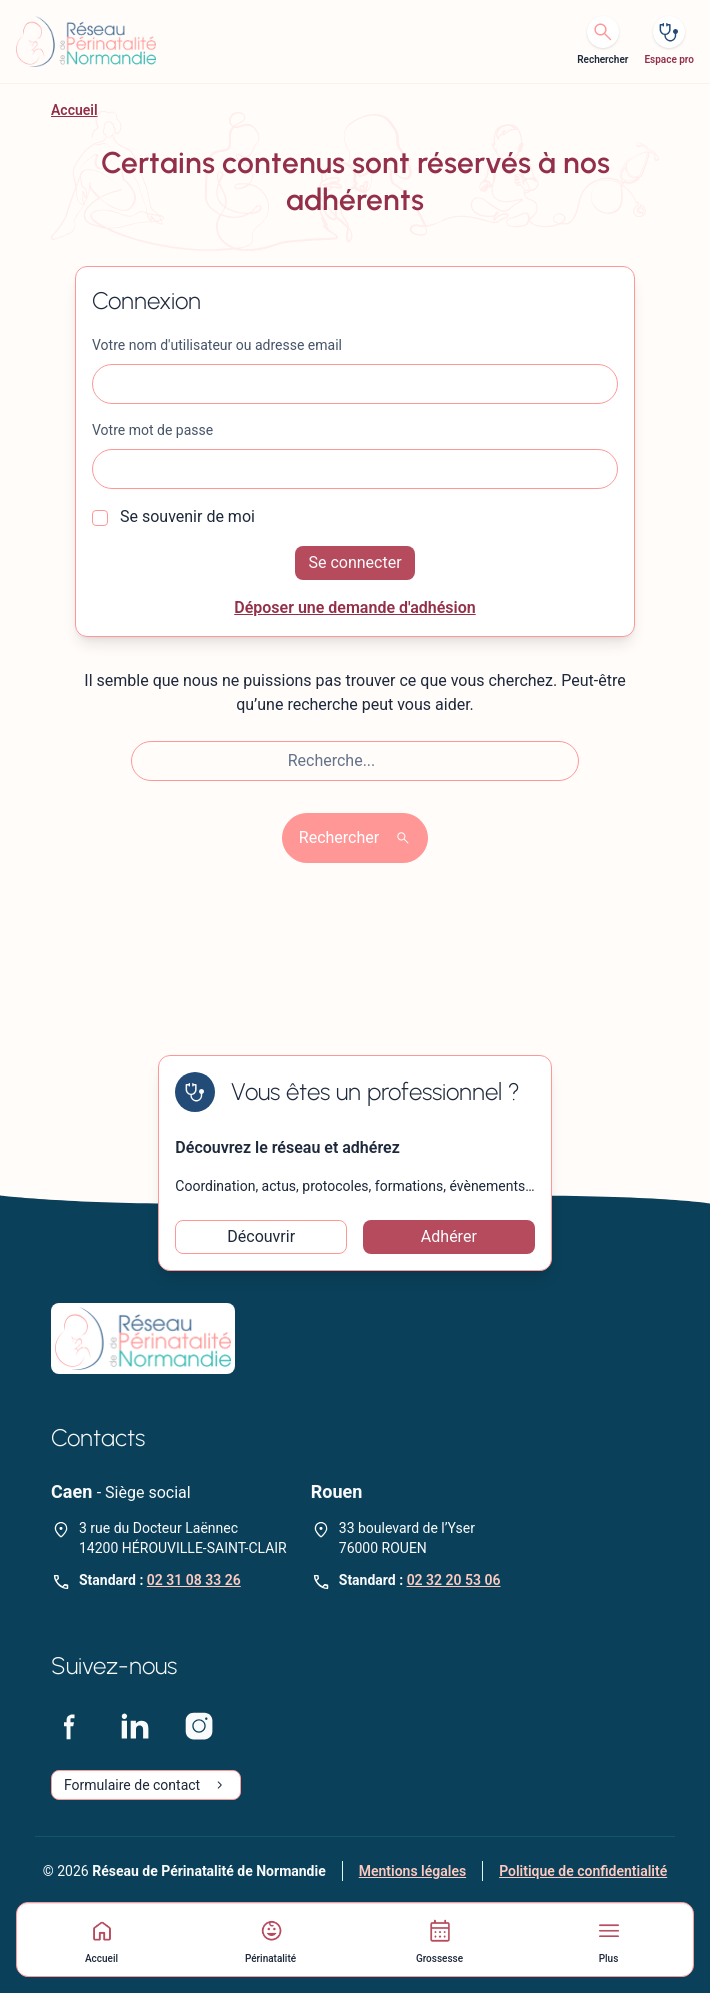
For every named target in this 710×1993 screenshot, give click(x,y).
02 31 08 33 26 (194, 1580)
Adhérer (449, 1236)
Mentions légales (412, 1871)
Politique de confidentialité (583, 1871)
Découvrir (261, 1236)
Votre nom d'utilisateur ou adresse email (217, 345)
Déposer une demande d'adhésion (355, 607)
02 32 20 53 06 (454, 1580)
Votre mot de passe (152, 430)
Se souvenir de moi (173, 516)
